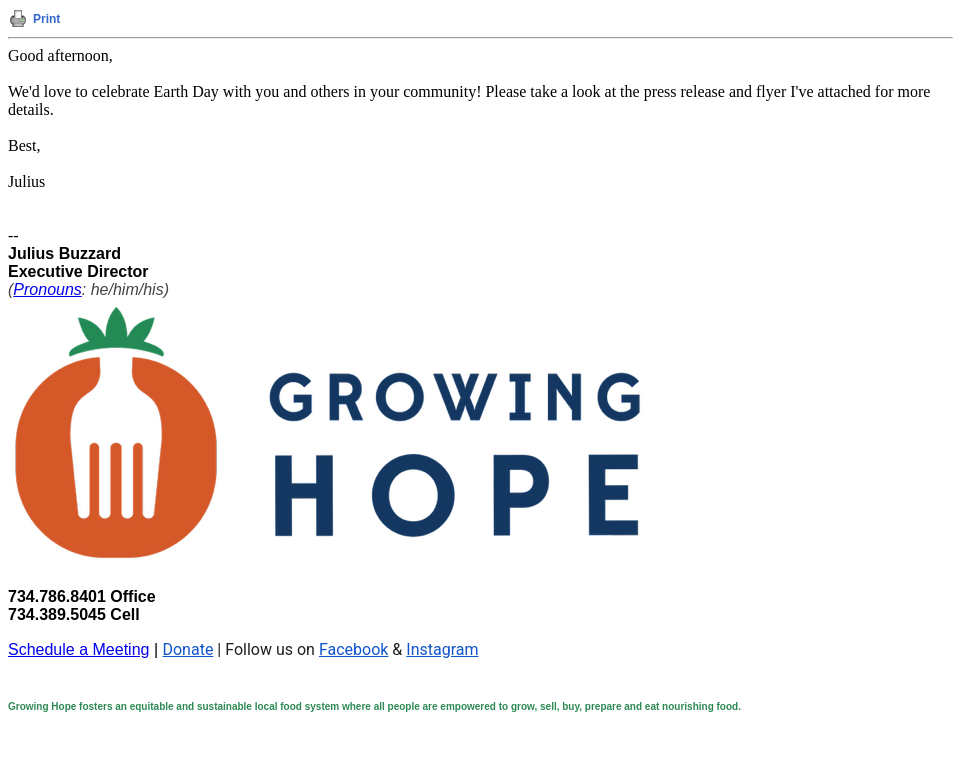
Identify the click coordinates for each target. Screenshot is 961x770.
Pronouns (47, 289)
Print (46, 19)
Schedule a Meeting (78, 649)
